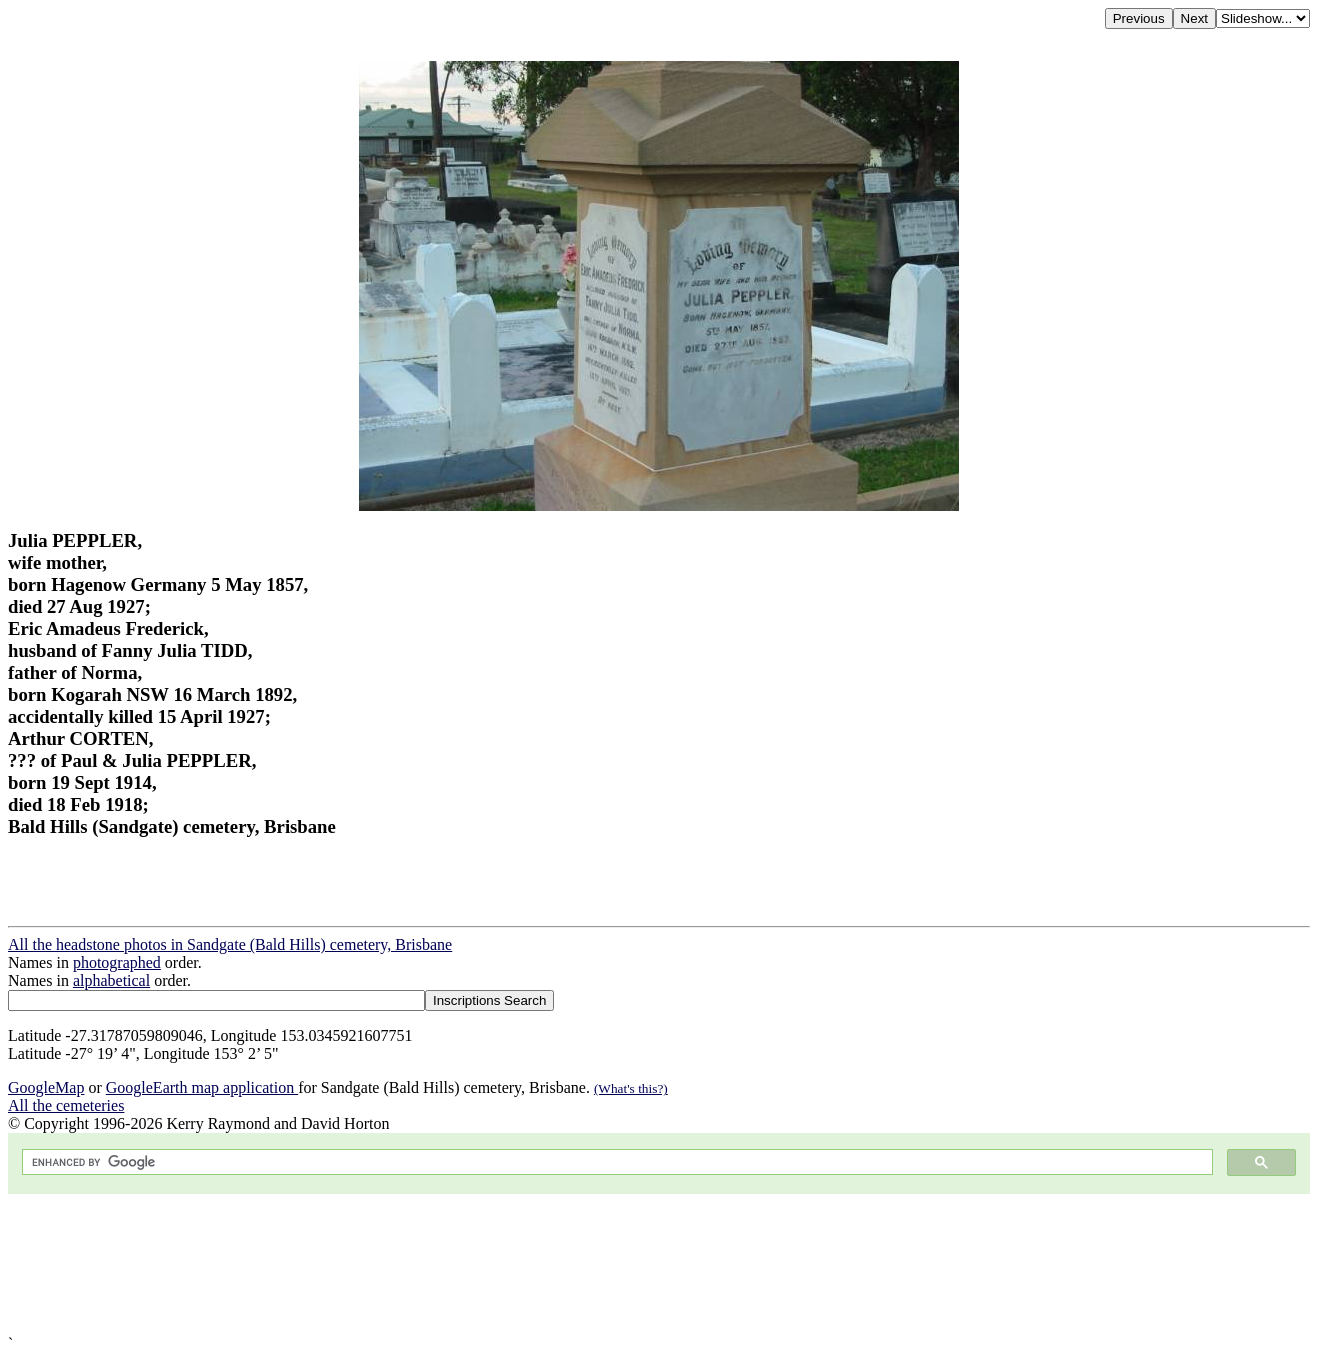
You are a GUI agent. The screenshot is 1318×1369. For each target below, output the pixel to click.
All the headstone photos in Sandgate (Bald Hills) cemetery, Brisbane (230, 944)
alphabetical (111, 980)
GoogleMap (46, 1087)
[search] (615, 1162)
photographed (117, 962)
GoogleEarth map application (202, 1087)
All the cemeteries (66, 1105)
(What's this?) (631, 1088)
